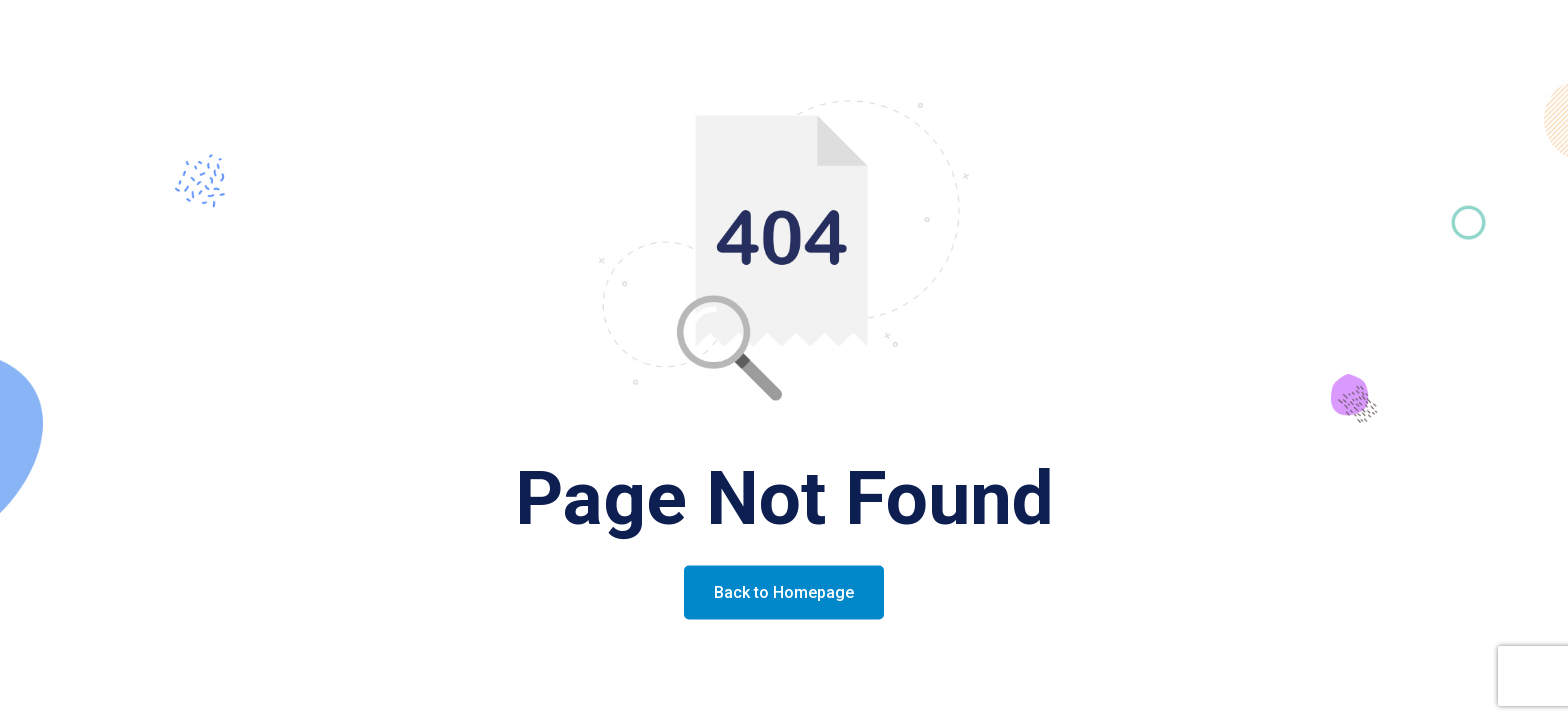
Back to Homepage (784, 592)
